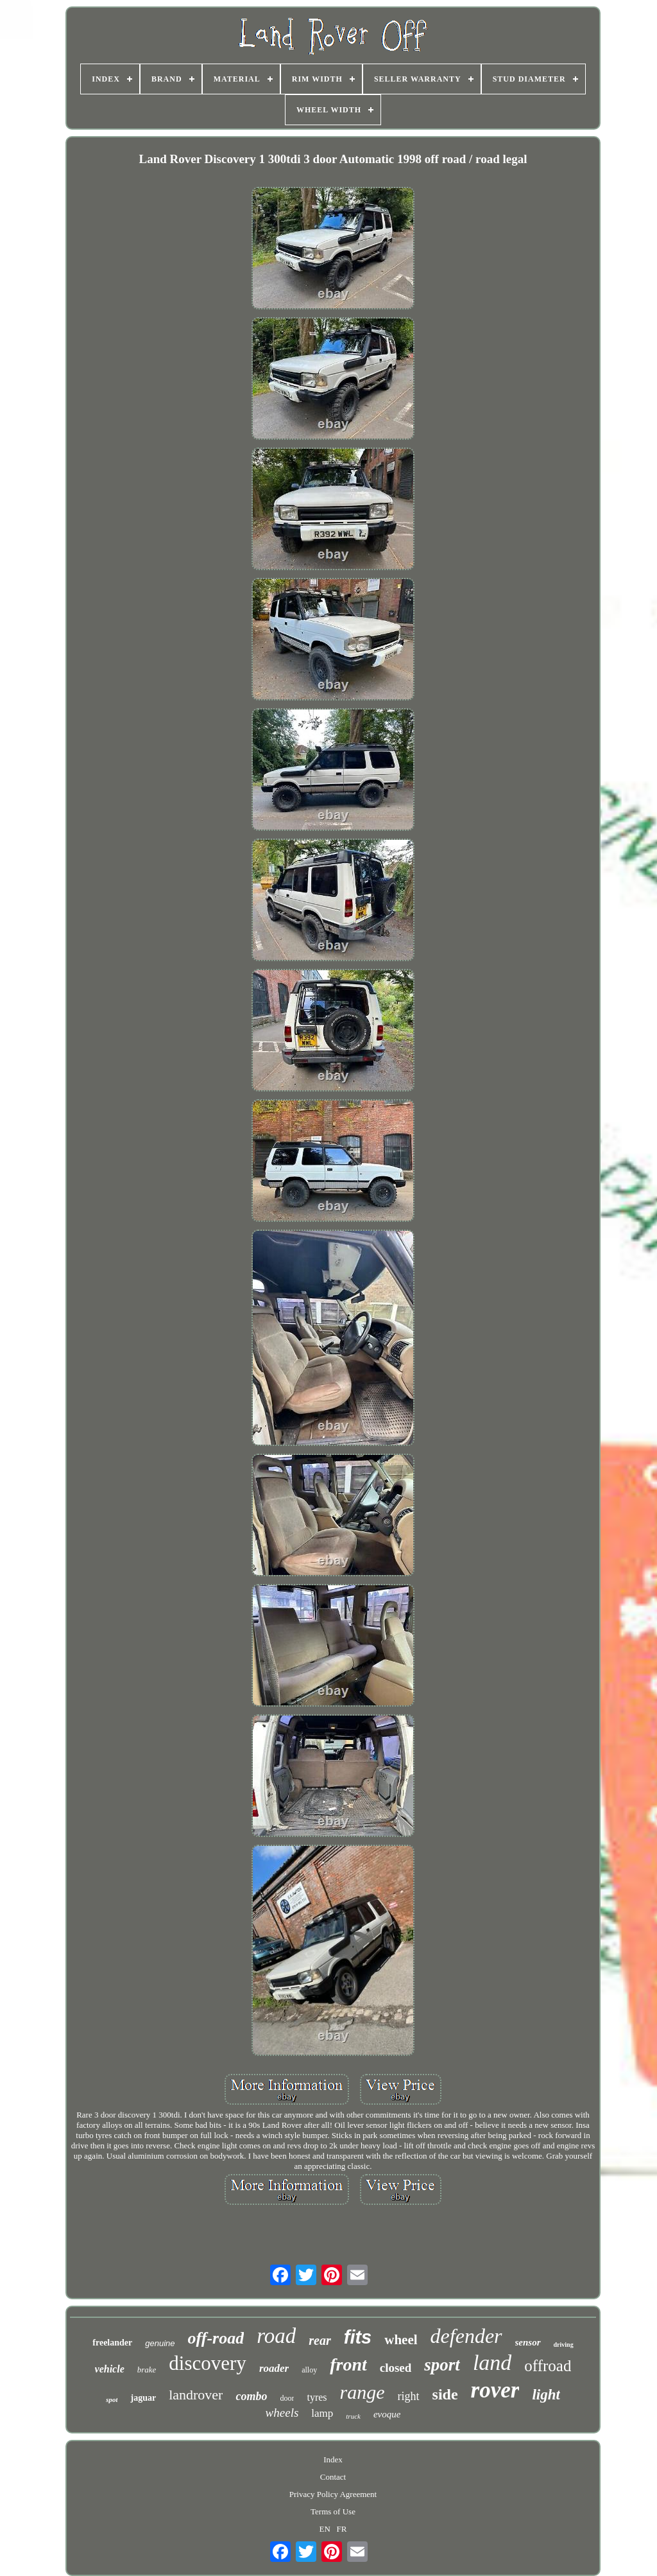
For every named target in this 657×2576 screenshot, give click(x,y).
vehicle (109, 2368)
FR (342, 2529)
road (276, 2335)
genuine (160, 2343)
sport (442, 2364)
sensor (528, 2342)
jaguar (143, 2398)
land (492, 2362)
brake (147, 2369)
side (445, 2394)
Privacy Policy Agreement (333, 2494)
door (287, 2398)
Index (333, 2459)
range (362, 2392)
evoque (386, 2414)
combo (251, 2396)
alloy (309, 2369)
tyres (317, 2397)
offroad (547, 2365)
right (409, 2396)
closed (396, 2367)
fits (358, 2337)
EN (325, 2529)
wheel (400, 2339)
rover (495, 2390)
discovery (207, 2363)
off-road (216, 2338)
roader (274, 2368)
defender (466, 2335)
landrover (196, 2395)
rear (319, 2340)
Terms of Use (333, 2511)
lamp (322, 2413)
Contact (333, 2477)
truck (353, 2416)
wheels (282, 2412)
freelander (112, 2342)
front (348, 2364)
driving (564, 2344)
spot (111, 2399)
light (545, 2395)
